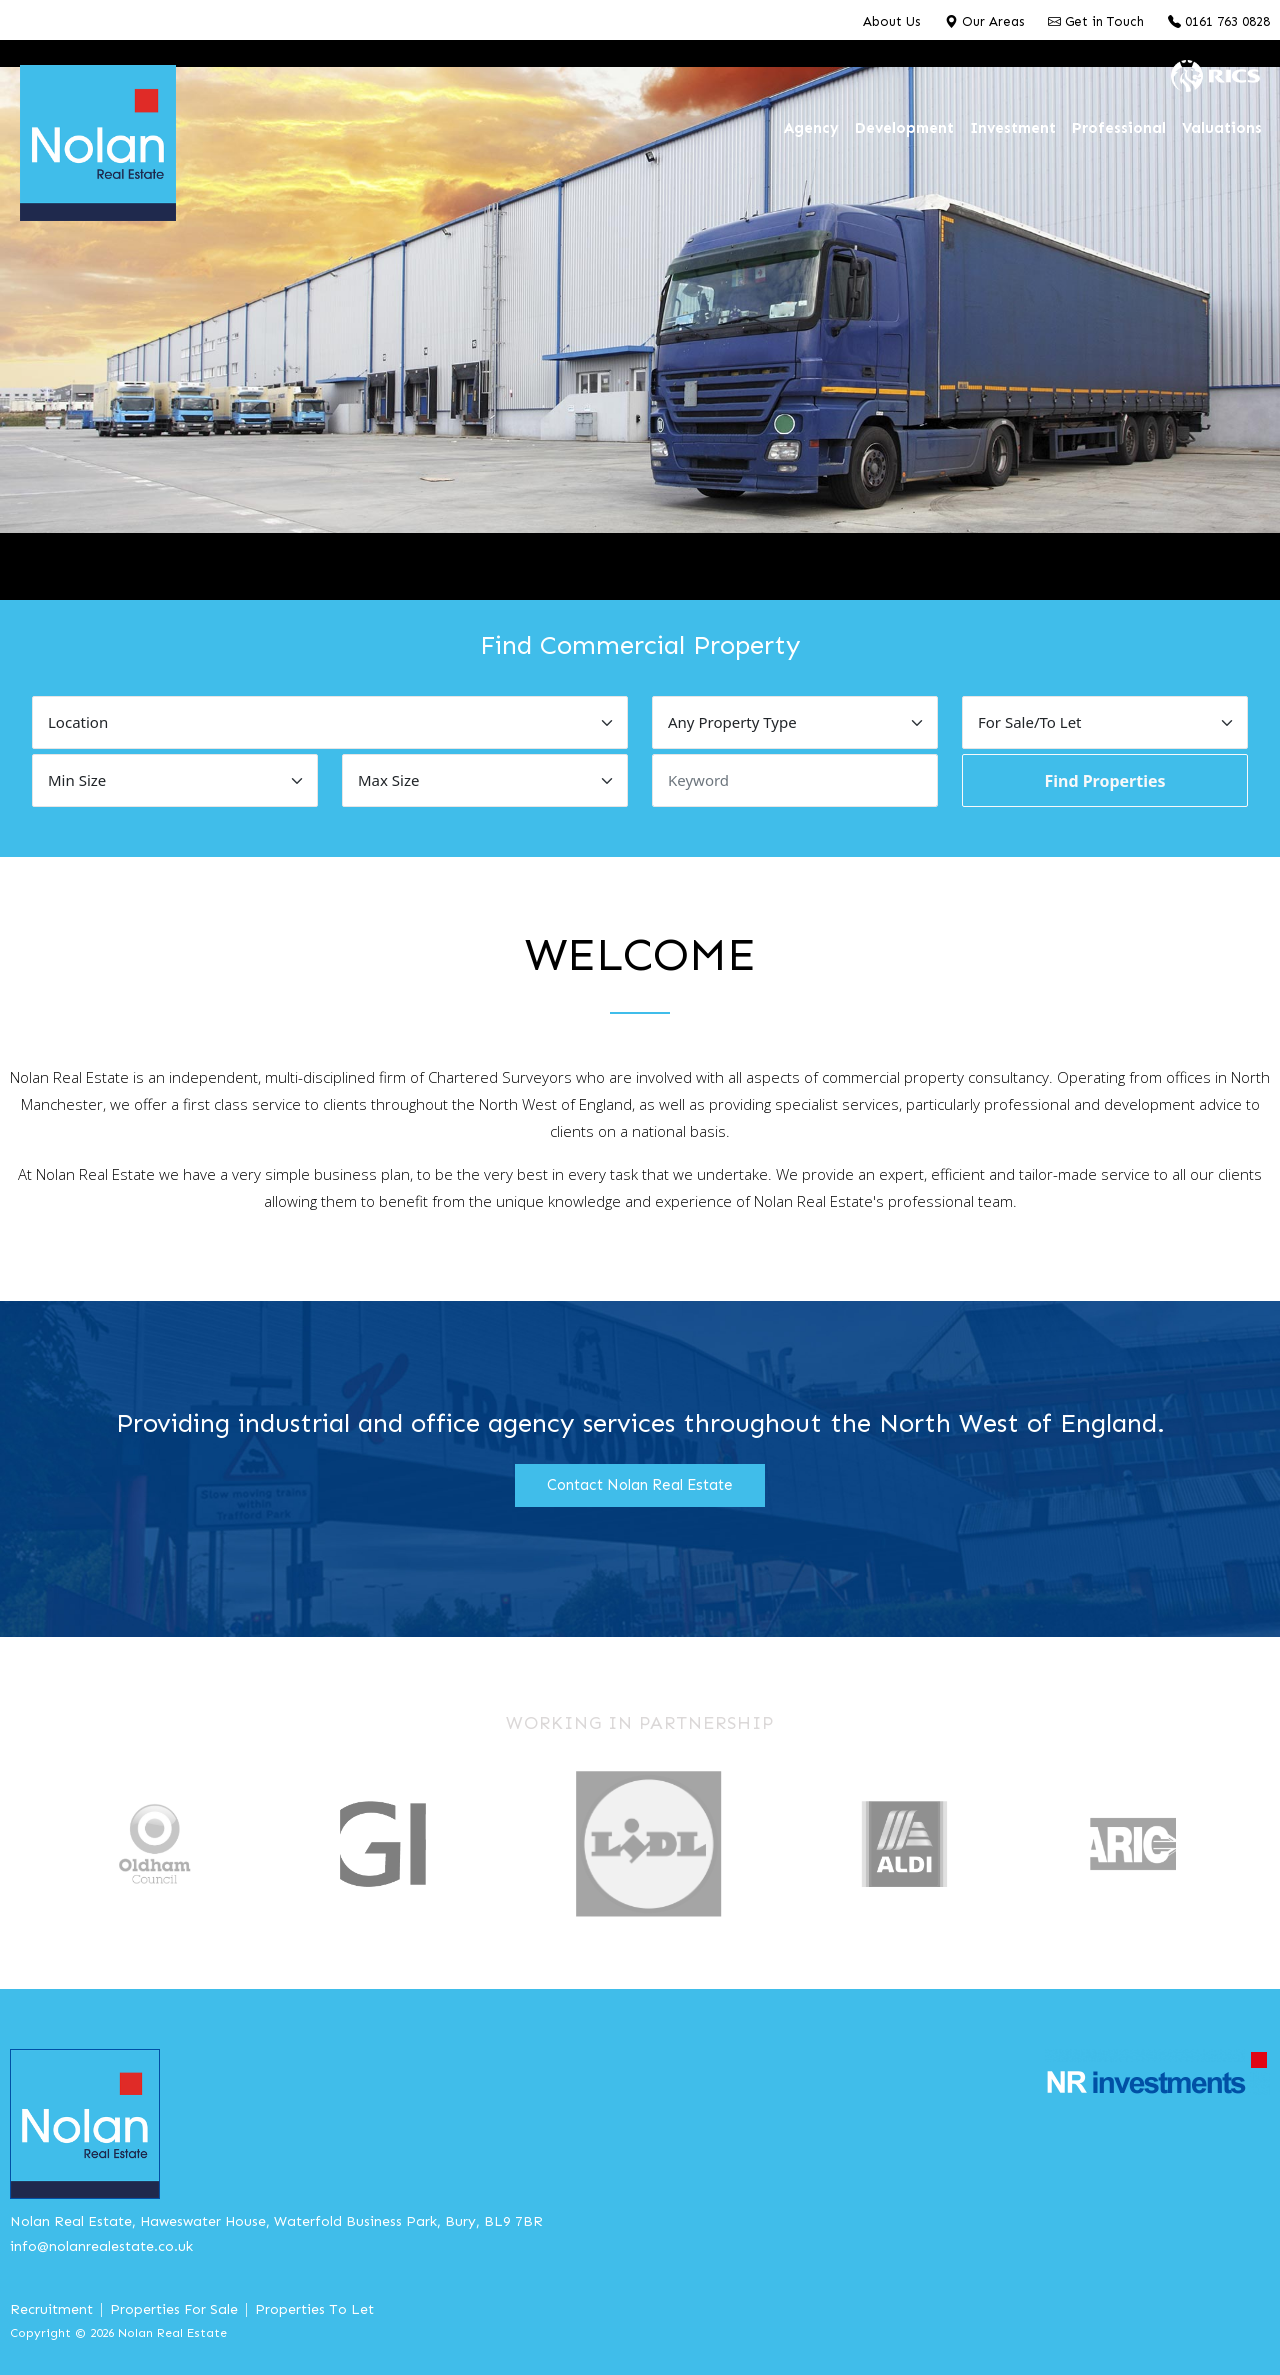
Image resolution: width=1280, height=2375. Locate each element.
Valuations (1222, 128)
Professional (1119, 128)
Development (904, 128)
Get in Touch (1096, 21)
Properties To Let (314, 2309)
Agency (811, 128)
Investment (1013, 128)
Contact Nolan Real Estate (640, 1485)
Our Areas (984, 21)
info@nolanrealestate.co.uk (101, 2246)
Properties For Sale (174, 2309)
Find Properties (1104, 781)
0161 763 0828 (1219, 21)
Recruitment (51, 2309)
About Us (891, 21)
